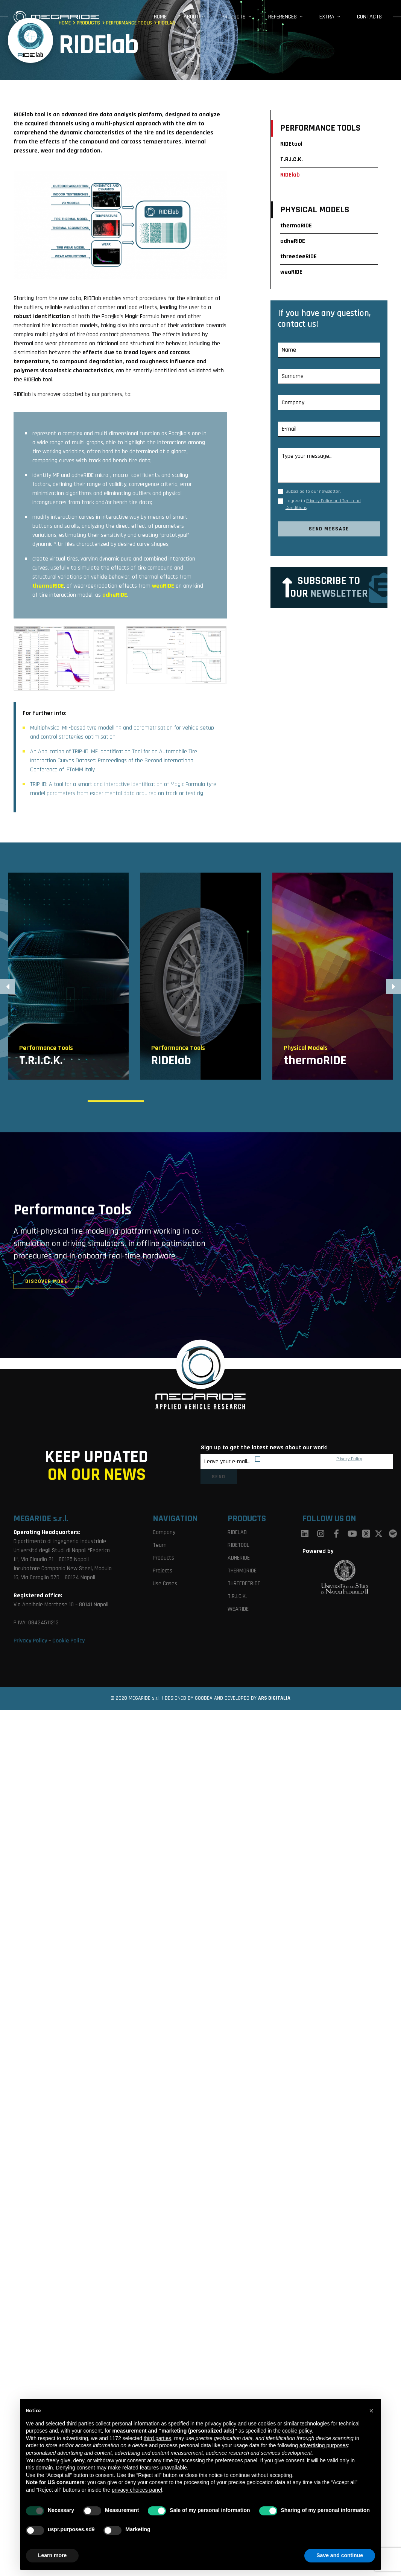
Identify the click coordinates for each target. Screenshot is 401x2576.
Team (160, 1545)
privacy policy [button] (220, 2424)
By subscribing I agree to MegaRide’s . (313, 1459)
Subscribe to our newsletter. (313, 491)
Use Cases (165, 1583)
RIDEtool (291, 144)
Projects (162, 1571)
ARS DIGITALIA (274, 1698)
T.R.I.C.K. (291, 159)
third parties (157, 2438)
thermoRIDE (296, 226)
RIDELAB (237, 1532)
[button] (393, 986)
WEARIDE (238, 1609)
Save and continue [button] (339, 2555)
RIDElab (290, 175)
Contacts (369, 17)
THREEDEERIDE (244, 1583)
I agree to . (323, 504)
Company (164, 1532)
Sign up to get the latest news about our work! (264, 1448)
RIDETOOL (238, 1545)
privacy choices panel (137, 2490)
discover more (46, 1281)
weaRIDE (291, 272)
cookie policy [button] (297, 2431)
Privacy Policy (349, 1459)
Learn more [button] (52, 2555)
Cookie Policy (68, 1641)
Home (160, 17)
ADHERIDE (239, 1558)
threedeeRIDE (298, 256)
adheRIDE (292, 241)
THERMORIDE (242, 1571)
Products (234, 17)
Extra (326, 17)
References (282, 17)
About (191, 17)
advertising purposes (323, 2445)
